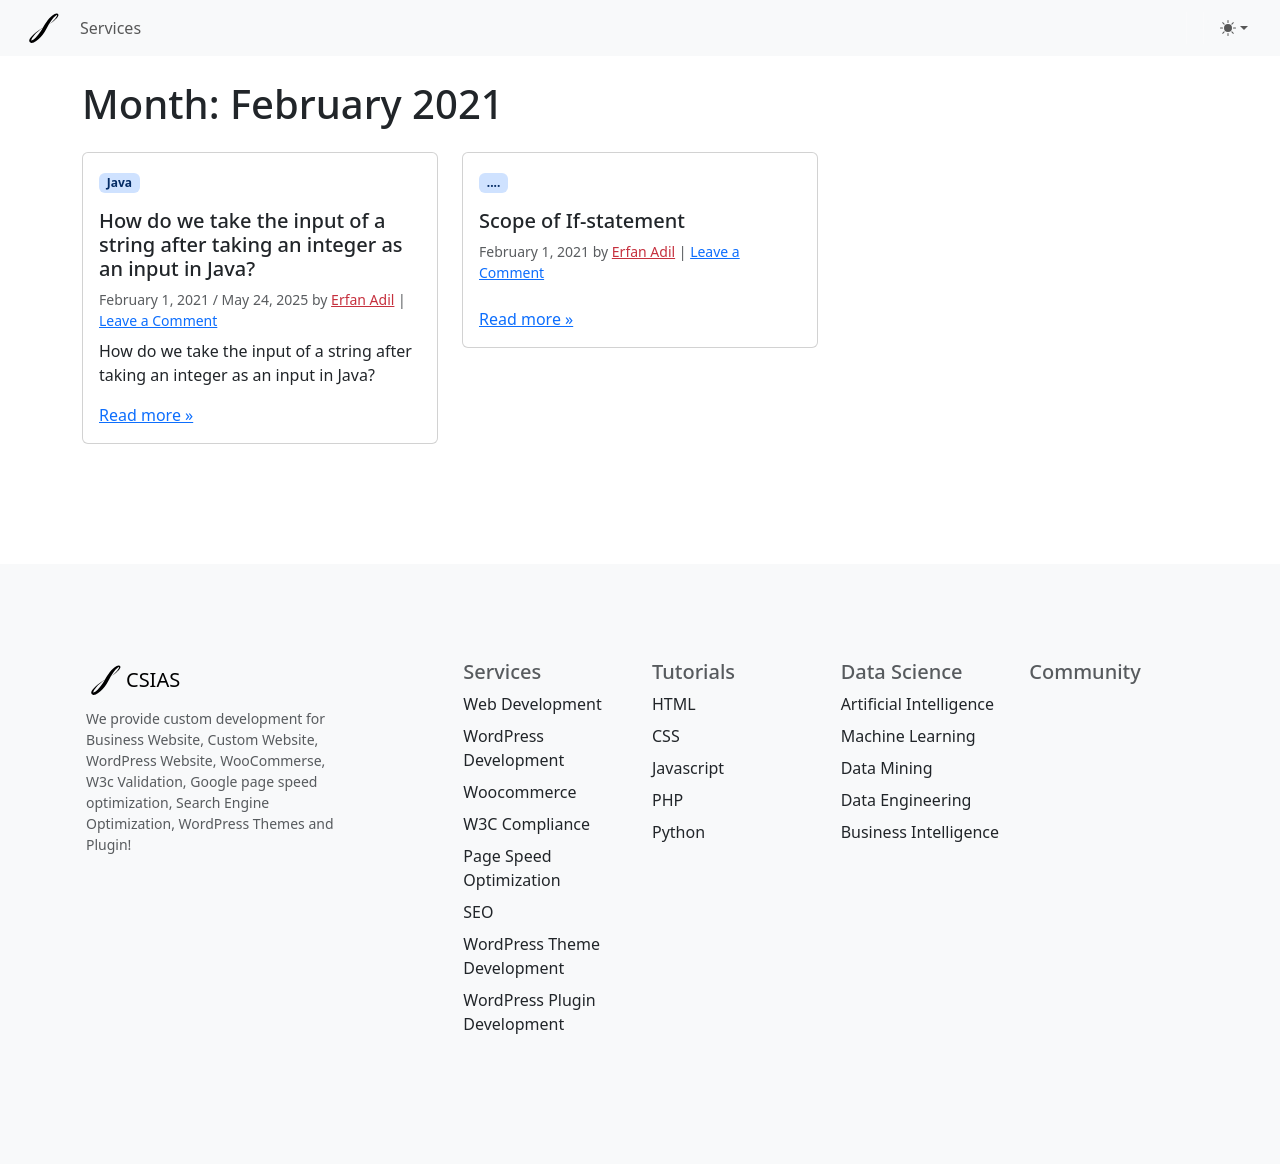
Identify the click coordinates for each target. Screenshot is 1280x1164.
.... (494, 182)
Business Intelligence (920, 832)
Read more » (146, 415)
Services (110, 28)
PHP (667, 800)
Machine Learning (908, 736)
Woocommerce (519, 792)
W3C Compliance (526, 824)
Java (119, 182)
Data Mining (887, 768)
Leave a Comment (158, 320)
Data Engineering (906, 800)
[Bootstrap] (133, 680)
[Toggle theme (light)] (1234, 28)
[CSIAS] (44, 28)
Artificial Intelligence (917, 704)
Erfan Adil (362, 299)
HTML (674, 704)
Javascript (688, 768)
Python (678, 832)
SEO (478, 912)
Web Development (532, 704)
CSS (666, 736)
